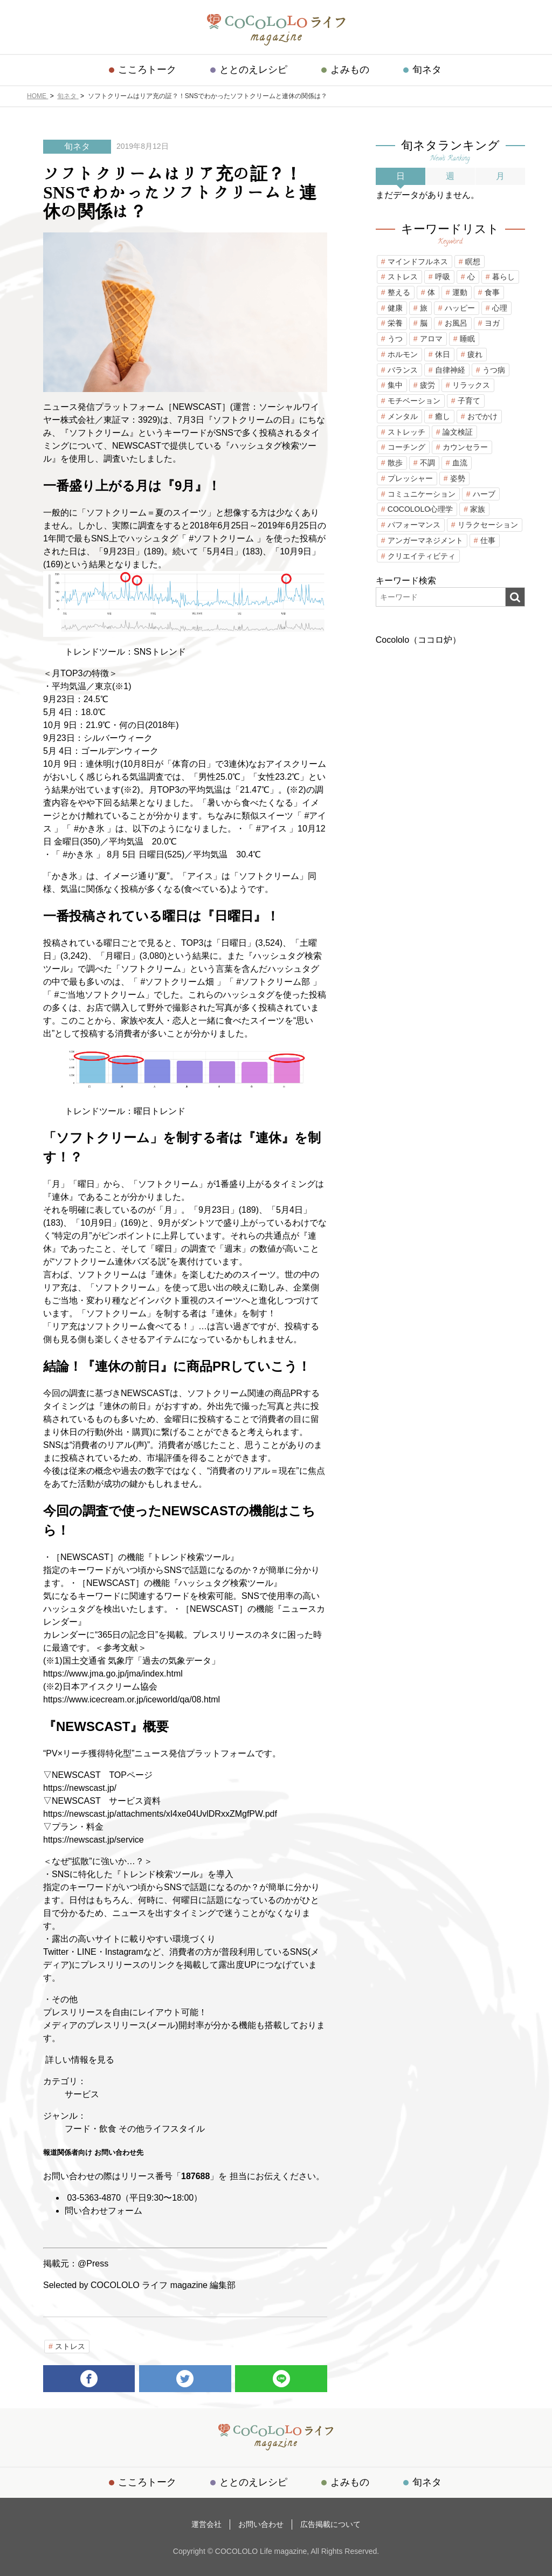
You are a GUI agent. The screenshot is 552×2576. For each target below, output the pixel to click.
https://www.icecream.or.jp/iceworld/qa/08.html (131, 1699)
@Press (93, 2263)
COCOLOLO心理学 (420, 509)
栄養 (395, 323)
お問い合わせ (261, 2523)
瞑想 (472, 261)
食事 (492, 292)
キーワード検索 (406, 580)
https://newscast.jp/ (79, 1787)
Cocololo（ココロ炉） (418, 639)
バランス (403, 370)
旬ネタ (423, 69)
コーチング (406, 447)
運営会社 (210, 2523)
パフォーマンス (414, 524)
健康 (395, 308)
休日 (442, 354)
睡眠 (467, 338)
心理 (499, 308)
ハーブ (484, 494)
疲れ (474, 354)
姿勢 (457, 478)
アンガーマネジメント (425, 540)
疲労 (427, 385)
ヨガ (492, 323)
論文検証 (458, 432)
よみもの (348, 69)
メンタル (403, 416)
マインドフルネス (418, 261)
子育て (469, 400)
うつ (395, 338)
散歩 (395, 462)
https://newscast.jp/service (93, 1839)
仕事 (487, 540)
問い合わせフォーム (103, 2210)
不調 (427, 462)
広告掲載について (327, 2523)
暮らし (503, 276)
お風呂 (456, 323)
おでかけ (482, 416)
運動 (459, 292)
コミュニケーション (422, 494)
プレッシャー (410, 478)
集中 (395, 385)
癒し (442, 416)
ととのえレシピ (255, 69)
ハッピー (460, 308)
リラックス (471, 385)
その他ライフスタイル (162, 2128)
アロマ (431, 338)
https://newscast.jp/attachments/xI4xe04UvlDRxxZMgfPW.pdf (160, 1813)
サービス (82, 2094)
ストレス (70, 2346)
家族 (477, 509)
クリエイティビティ (422, 556)
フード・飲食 (90, 2128)
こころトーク (151, 69)
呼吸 (442, 276)
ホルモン (403, 354)
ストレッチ (406, 432)
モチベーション (414, 400)
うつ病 (493, 370)
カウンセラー (465, 447)
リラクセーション (488, 524)
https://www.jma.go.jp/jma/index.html (113, 1673)
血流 (459, 462)
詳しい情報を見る (78, 2059)
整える (399, 292)
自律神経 (450, 370)
